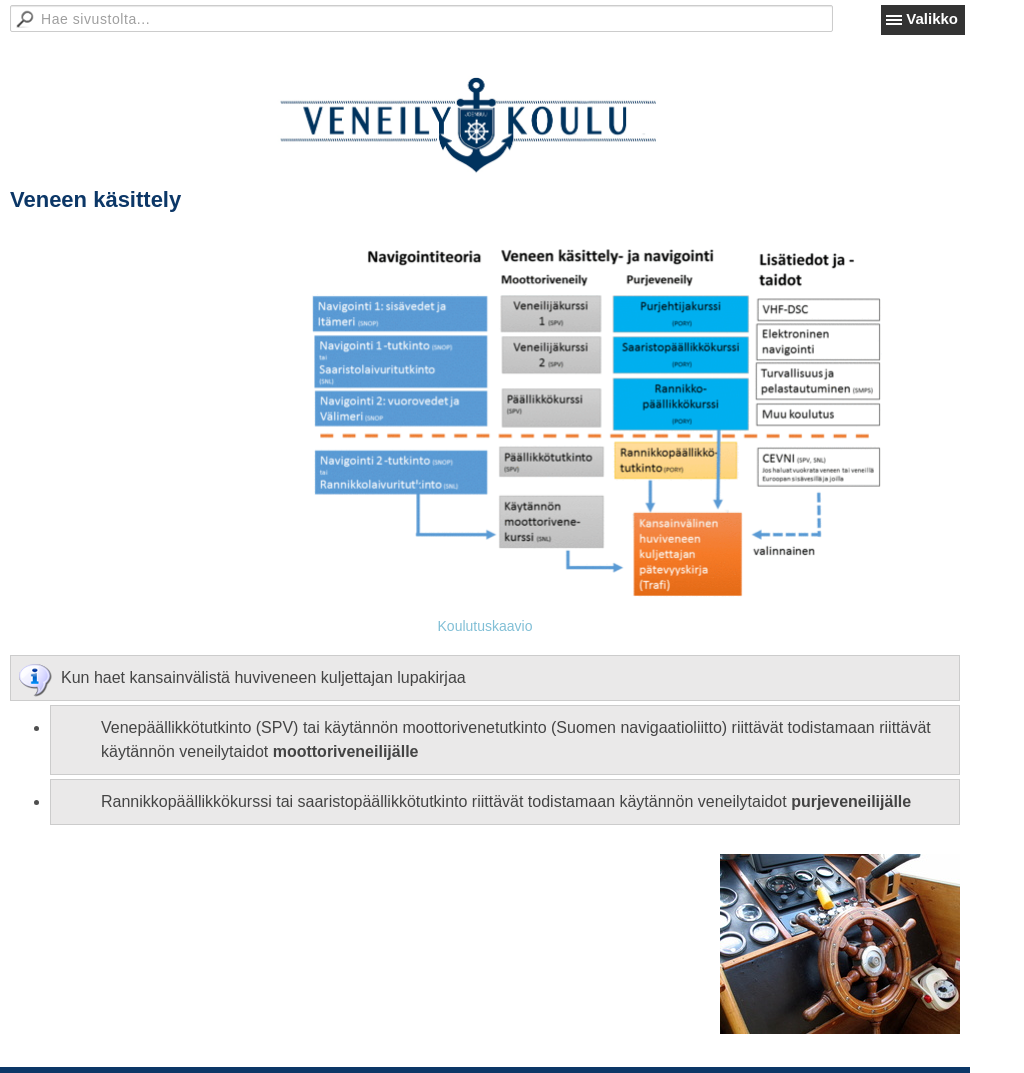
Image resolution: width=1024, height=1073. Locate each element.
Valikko (932, 18)
